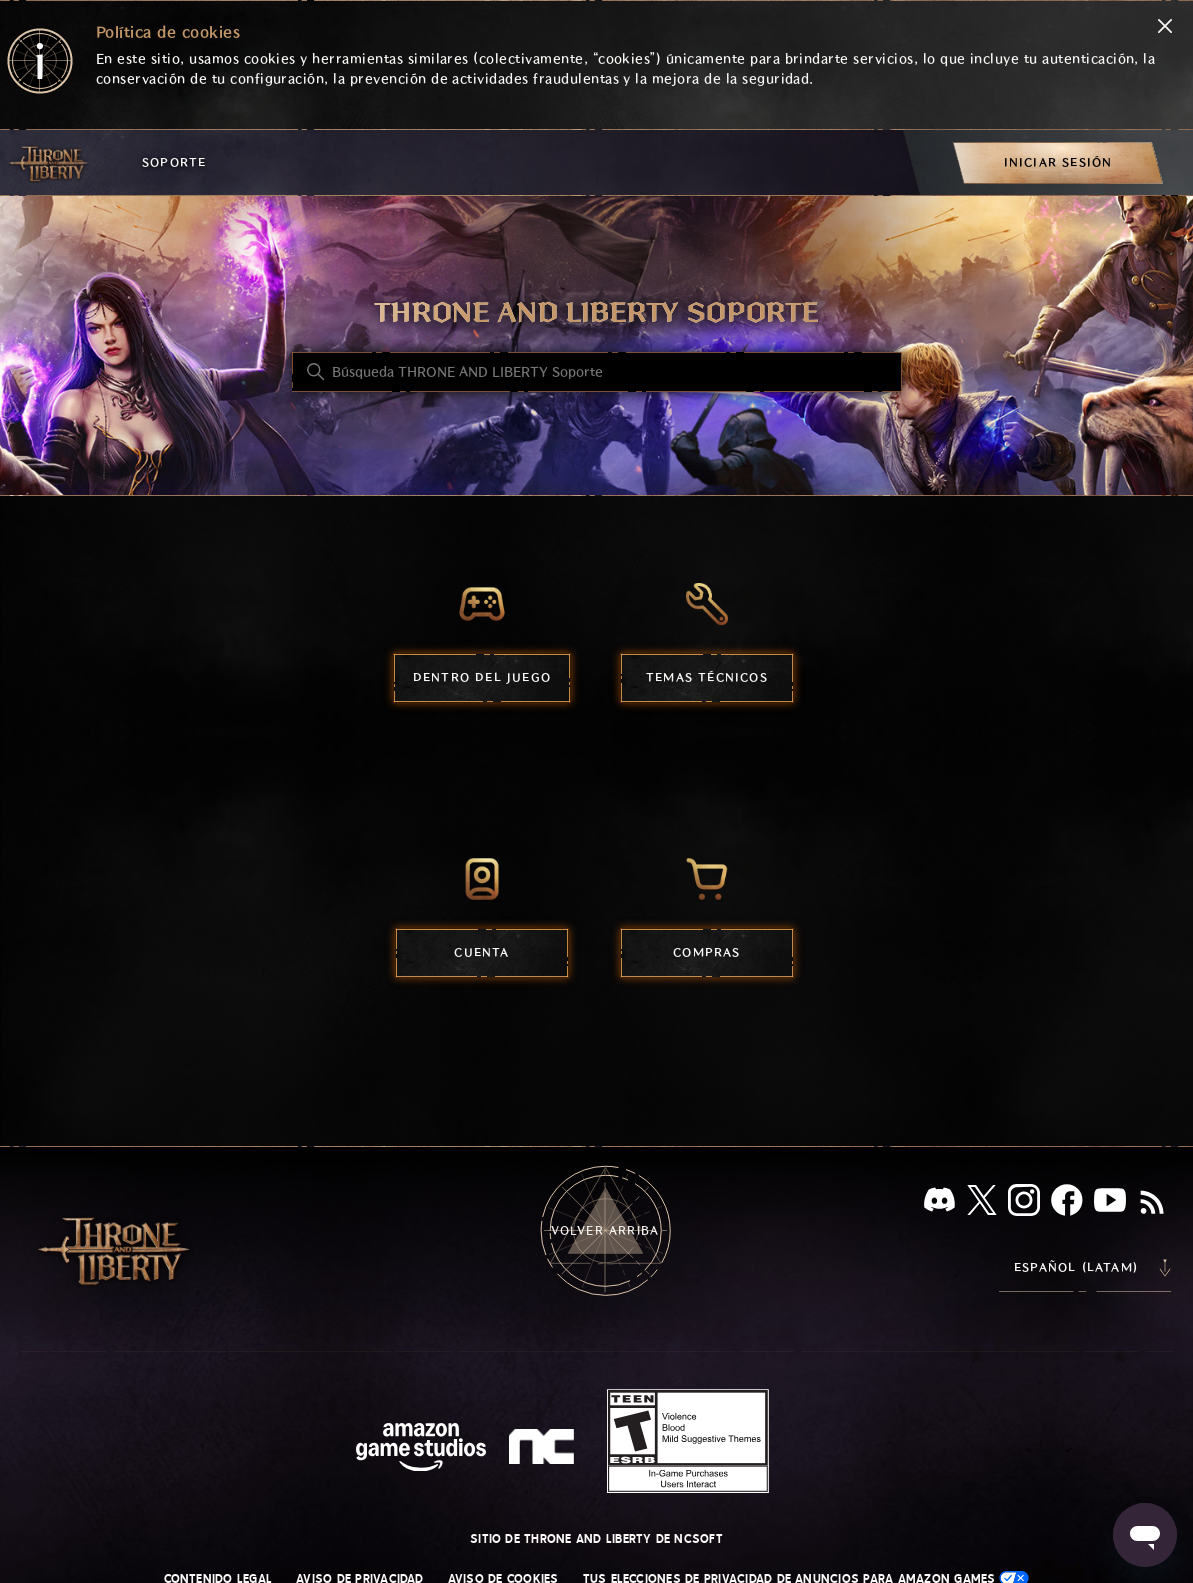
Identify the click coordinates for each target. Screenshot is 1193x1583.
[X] (982, 1203)
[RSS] (1152, 1204)
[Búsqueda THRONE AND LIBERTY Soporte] (597, 372)
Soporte (174, 162)
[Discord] (939, 1203)
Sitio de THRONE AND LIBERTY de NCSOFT (596, 1539)
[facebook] (1067, 1204)
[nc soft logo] (544, 1451)
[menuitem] (1058, 162)
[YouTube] (1110, 1204)
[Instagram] (1024, 1204)
